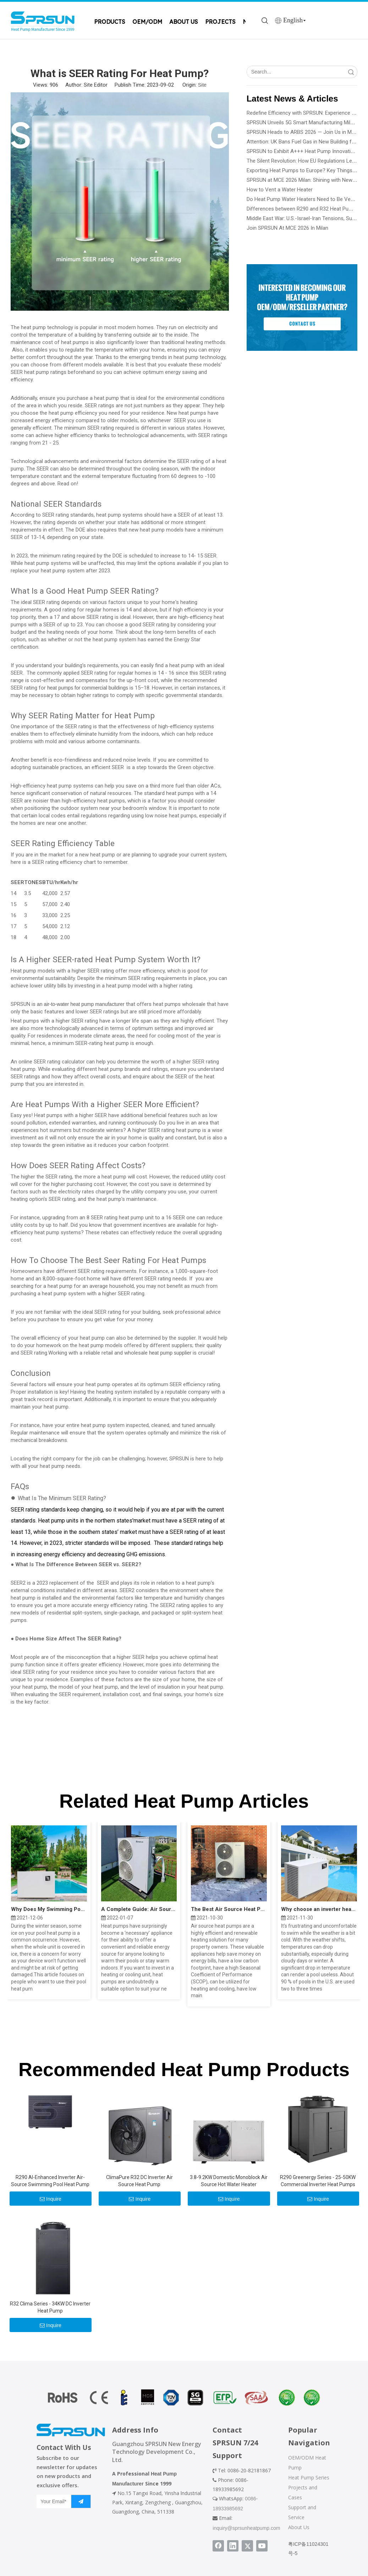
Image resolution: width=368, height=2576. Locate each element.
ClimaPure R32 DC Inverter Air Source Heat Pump (139, 2180)
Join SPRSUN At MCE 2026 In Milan (287, 228)
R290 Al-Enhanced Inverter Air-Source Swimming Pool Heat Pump (50, 2180)
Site (202, 85)
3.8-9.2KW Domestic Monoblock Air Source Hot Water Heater (229, 2180)
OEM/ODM (147, 21)
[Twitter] (247, 2546)
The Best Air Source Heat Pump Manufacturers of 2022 (229, 1909)
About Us (298, 2527)
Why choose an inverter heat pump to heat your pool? (319, 1909)
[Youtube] (262, 2546)
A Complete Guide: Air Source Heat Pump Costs (139, 1909)
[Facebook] (218, 2546)
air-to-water (57, 1004)
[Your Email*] (52, 2501)
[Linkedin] (232, 2546)
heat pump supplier (171, 1353)
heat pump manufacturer (97, 1004)
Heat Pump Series (308, 2477)
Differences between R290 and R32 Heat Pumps (303, 209)
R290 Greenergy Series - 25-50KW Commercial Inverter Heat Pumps (318, 2180)
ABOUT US (183, 21)
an (40, 1004)
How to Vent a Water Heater (280, 189)
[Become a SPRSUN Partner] (302, 307)
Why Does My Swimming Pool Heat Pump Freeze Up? (49, 1909)
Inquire (50, 2199)
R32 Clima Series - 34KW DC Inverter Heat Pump (50, 2307)
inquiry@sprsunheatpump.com (246, 2528)
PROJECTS (220, 21)
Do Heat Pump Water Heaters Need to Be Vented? (305, 199)
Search (351, 72)
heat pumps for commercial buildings (87, 688)
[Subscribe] (81, 2501)
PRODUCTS (109, 21)
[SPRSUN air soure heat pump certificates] (184, 2397)
